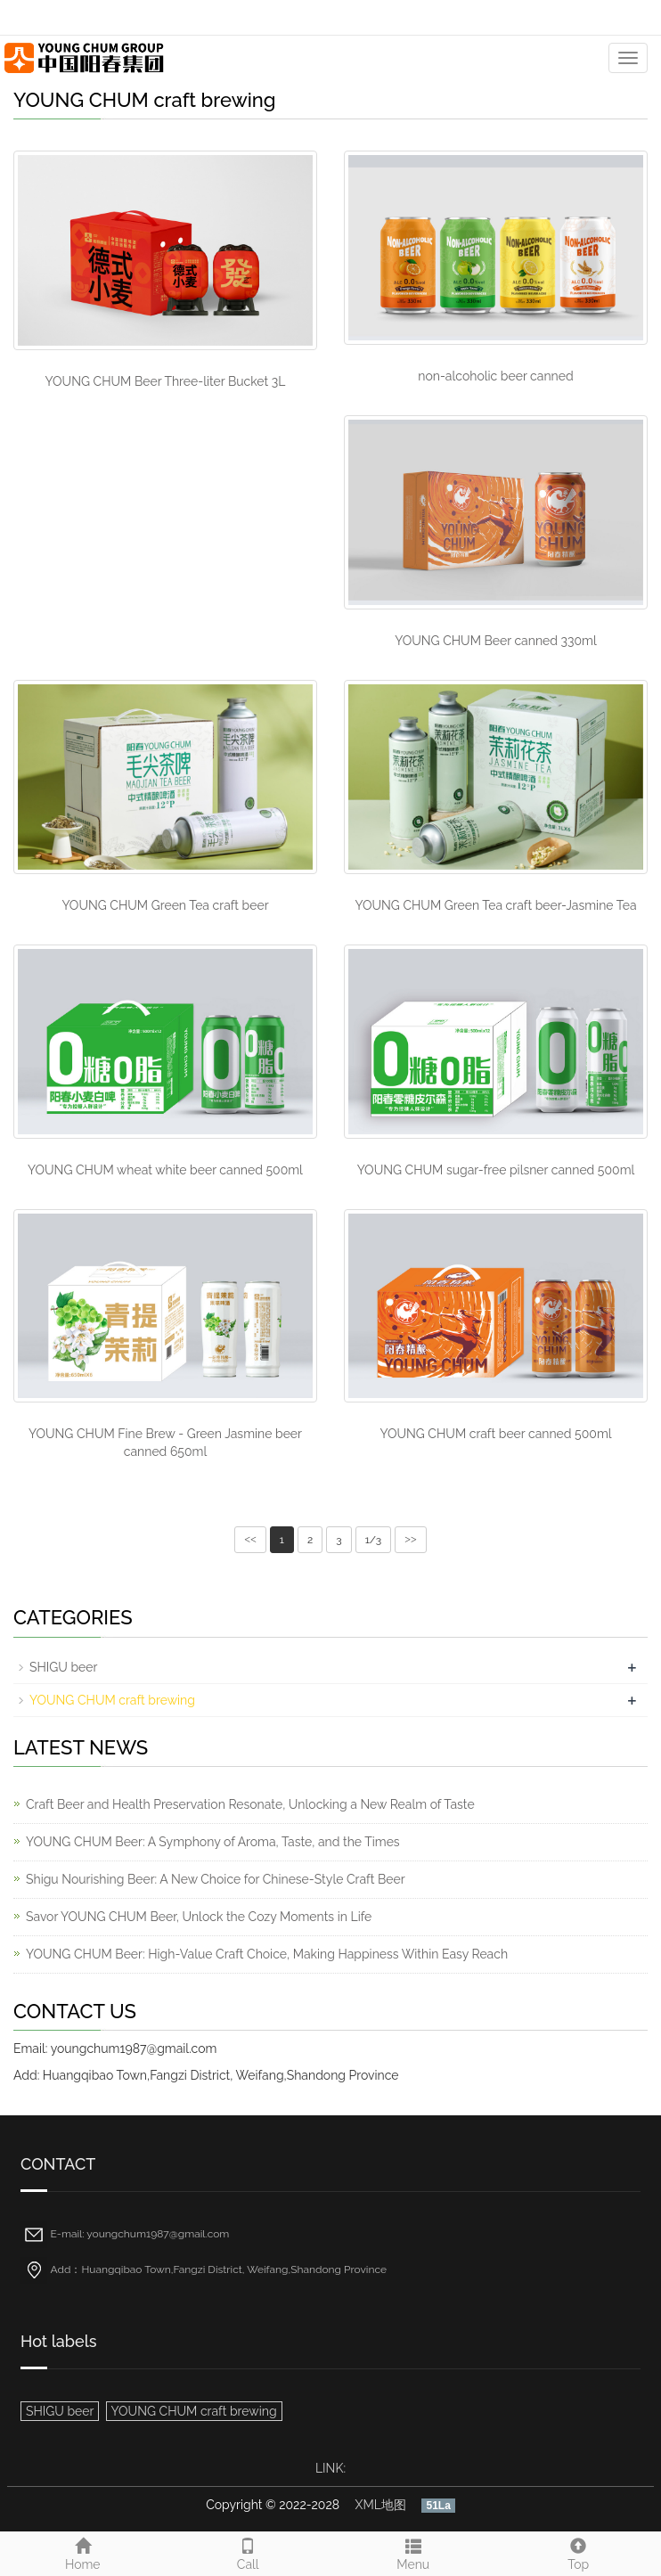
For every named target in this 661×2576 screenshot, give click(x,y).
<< (250, 1539)
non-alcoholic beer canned (495, 376)
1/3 (373, 1539)
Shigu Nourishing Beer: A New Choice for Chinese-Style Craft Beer (215, 1879)
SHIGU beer (63, 1667)
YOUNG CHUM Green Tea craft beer (164, 905)
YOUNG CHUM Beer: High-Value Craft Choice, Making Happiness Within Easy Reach (267, 1954)
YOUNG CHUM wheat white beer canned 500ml (165, 1170)
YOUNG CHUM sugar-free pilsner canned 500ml (496, 1170)
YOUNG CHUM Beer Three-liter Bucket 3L (165, 381)
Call (248, 2552)
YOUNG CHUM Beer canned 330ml (496, 641)
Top (579, 2552)
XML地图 (380, 2505)
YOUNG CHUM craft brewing (112, 1700)
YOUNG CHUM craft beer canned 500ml (495, 1434)
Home (83, 2552)
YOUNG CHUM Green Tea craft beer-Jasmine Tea (495, 905)
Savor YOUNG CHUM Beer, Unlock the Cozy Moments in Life (198, 1917)
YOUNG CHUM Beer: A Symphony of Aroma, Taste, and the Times (213, 1842)
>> (410, 1539)
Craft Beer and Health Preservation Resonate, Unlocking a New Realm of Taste (250, 1804)
